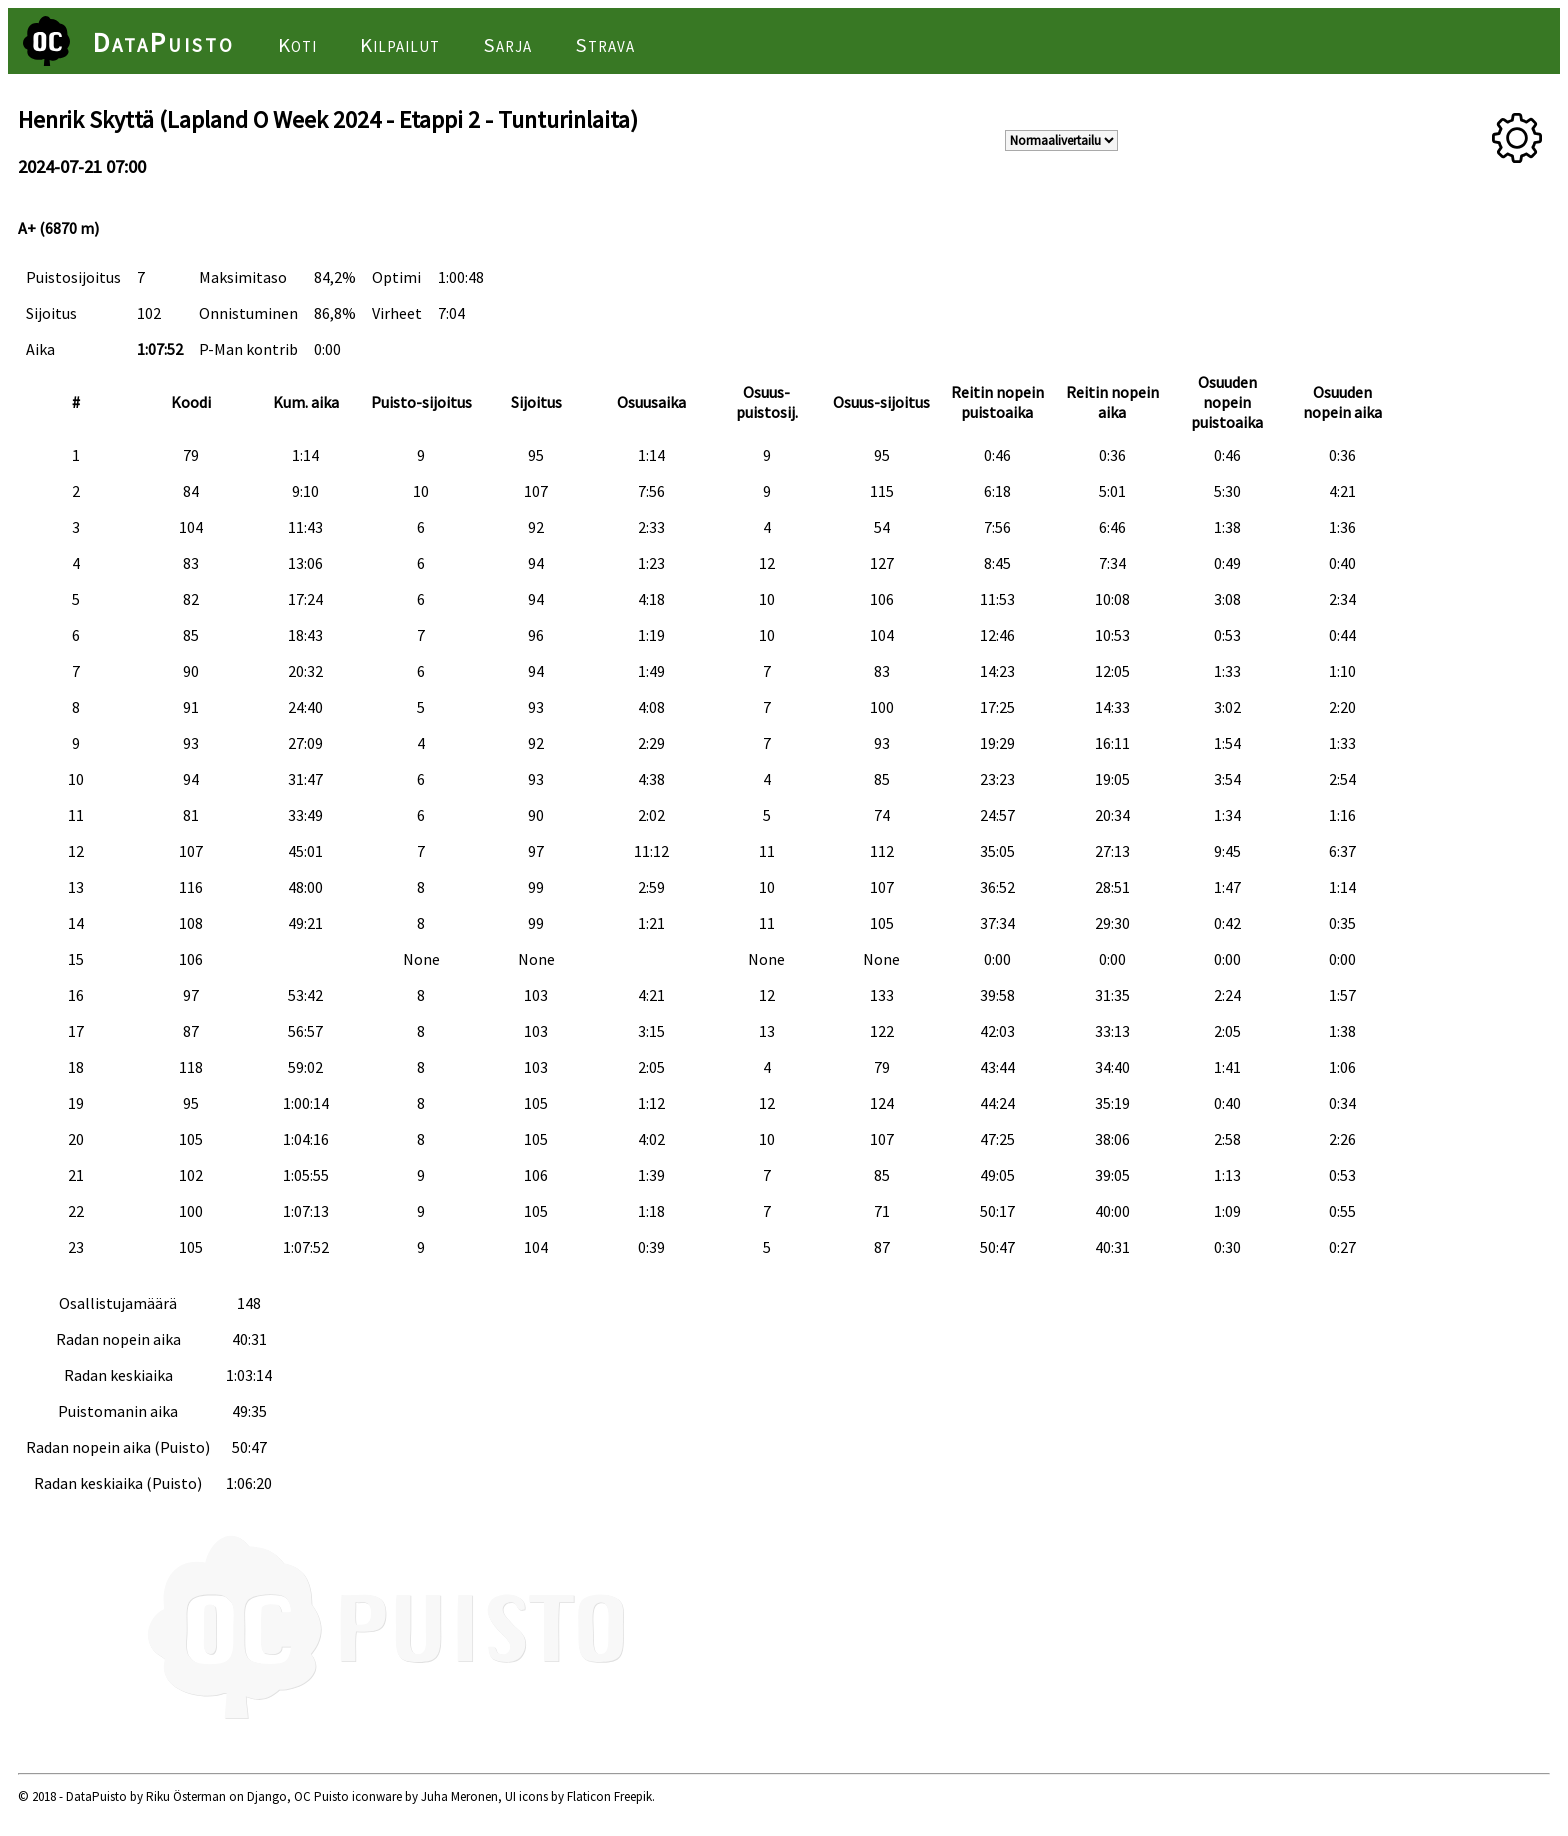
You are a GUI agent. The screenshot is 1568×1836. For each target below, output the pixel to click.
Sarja (507, 45)
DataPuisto (164, 42)
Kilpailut (400, 45)
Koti (297, 45)
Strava (605, 45)
